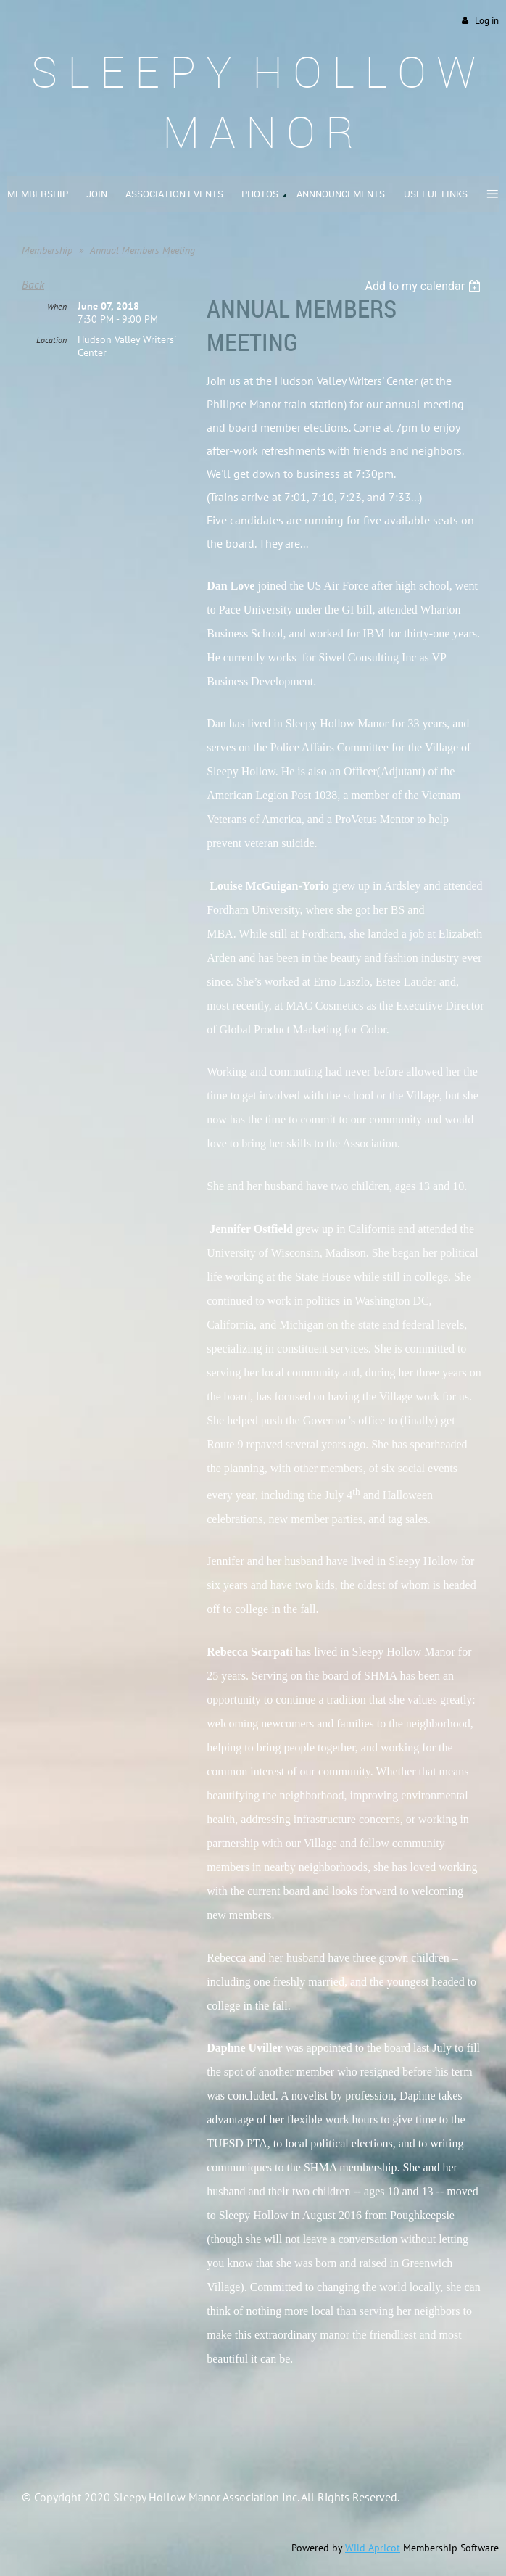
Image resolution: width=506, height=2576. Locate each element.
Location (51, 339)
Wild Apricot (372, 2547)
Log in (487, 21)
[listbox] (424, 286)
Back (33, 284)
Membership (47, 250)
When (57, 306)
